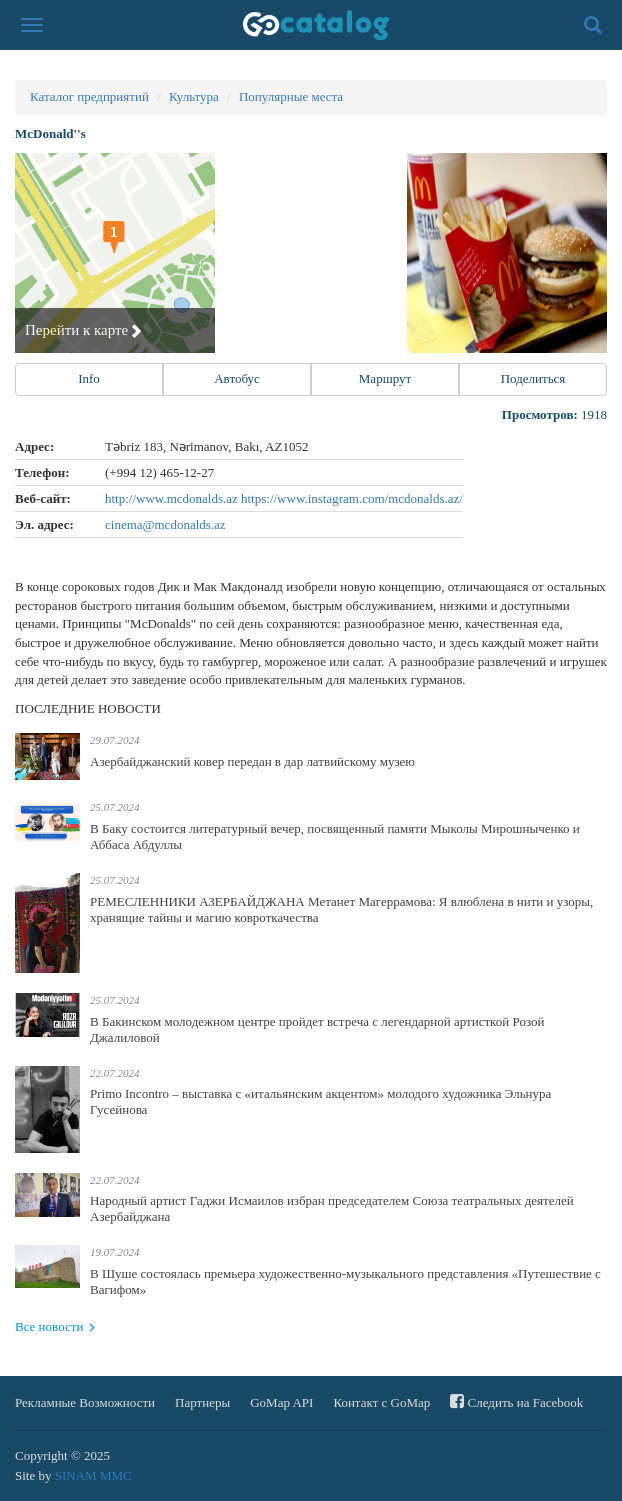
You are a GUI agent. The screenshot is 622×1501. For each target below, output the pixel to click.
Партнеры (202, 1402)
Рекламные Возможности (85, 1402)
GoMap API (281, 1402)
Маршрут (385, 378)
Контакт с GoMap (381, 1402)
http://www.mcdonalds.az (173, 498)
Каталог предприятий (89, 96)
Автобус (237, 378)
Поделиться (533, 378)
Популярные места (291, 96)
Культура (194, 96)
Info (89, 378)
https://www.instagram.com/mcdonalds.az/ (352, 498)
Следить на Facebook (516, 1401)
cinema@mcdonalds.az (165, 524)
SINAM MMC (93, 1475)
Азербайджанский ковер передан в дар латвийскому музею (252, 761)
